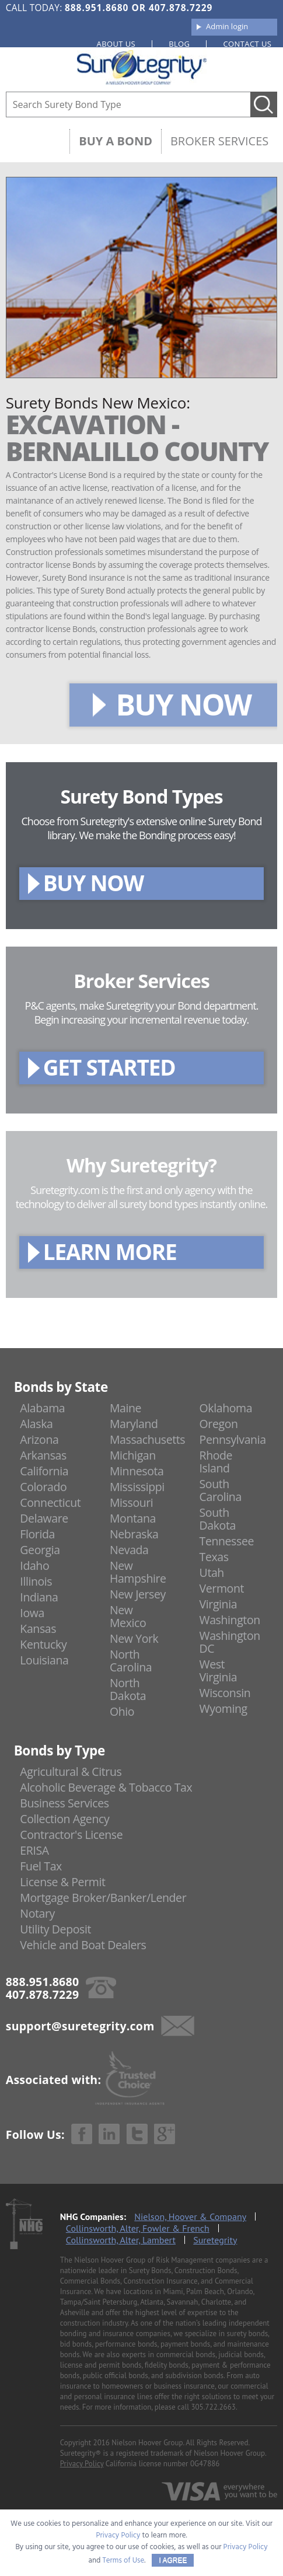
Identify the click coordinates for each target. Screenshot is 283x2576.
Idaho (34, 1565)
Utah (212, 1572)
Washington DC (230, 1642)
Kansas (38, 1628)
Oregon (219, 1424)
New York (134, 1638)
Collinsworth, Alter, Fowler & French (137, 2228)
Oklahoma (226, 1408)
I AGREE (173, 2560)
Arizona (39, 1439)
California (44, 1471)
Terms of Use (124, 2560)
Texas (214, 1557)
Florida (37, 1534)
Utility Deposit (55, 1929)
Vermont (222, 1588)
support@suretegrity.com (80, 2026)
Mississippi (137, 1487)
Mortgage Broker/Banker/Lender (103, 1897)
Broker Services (219, 141)
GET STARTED (109, 1067)
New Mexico (128, 1616)
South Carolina (221, 1490)
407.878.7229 (180, 7)
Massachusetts (147, 1439)
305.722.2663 (213, 2407)
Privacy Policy (82, 2464)
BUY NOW (183, 704)
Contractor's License (71, 1834)
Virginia (218, 1604)
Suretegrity (215, 2240)
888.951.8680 (96, 7)
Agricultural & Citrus (70, 1771)
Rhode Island (216, 1461)
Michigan (133, 1455)
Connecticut (50, 1502)
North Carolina (131, 1660)
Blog (179, 44)
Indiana (39, 1597)
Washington (230, 1620)
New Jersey (138, 1594)
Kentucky (43, 1644)
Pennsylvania (233, 1439)
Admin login (227, 26)
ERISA (34, 1850)
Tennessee (227, 1541)
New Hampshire (138, 1572)
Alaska (36, 1424)
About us (116, 44)
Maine (125, 1408)
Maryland (134, 1424)
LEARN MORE (110, 1251)
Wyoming (223, 1708)
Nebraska (134, 1534)
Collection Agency (64, 1819)
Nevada (129, 1550)
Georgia (40, 1550)
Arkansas (43, 1455)
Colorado (43, 1487)
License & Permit (62, 1882)
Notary (37, 1913)
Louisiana (44, 1660)
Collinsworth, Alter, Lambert (121, 2240)
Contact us (247, 44)
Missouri (131, 1502)
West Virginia (218, 1670)
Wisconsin (225, 1693)
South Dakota (218, 1519)
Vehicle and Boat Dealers (83, 1945)
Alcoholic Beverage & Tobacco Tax (106, 1787)
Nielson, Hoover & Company (190, 2216)
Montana (133, 1518)
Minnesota (137, 1471)
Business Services (64, 1803)
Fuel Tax (41, 1866)
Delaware (44, 1518)
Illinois (36, 1581)
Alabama (42, 1408)
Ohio (122, 1711)
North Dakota (128, 1689)
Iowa (32, 1613)
